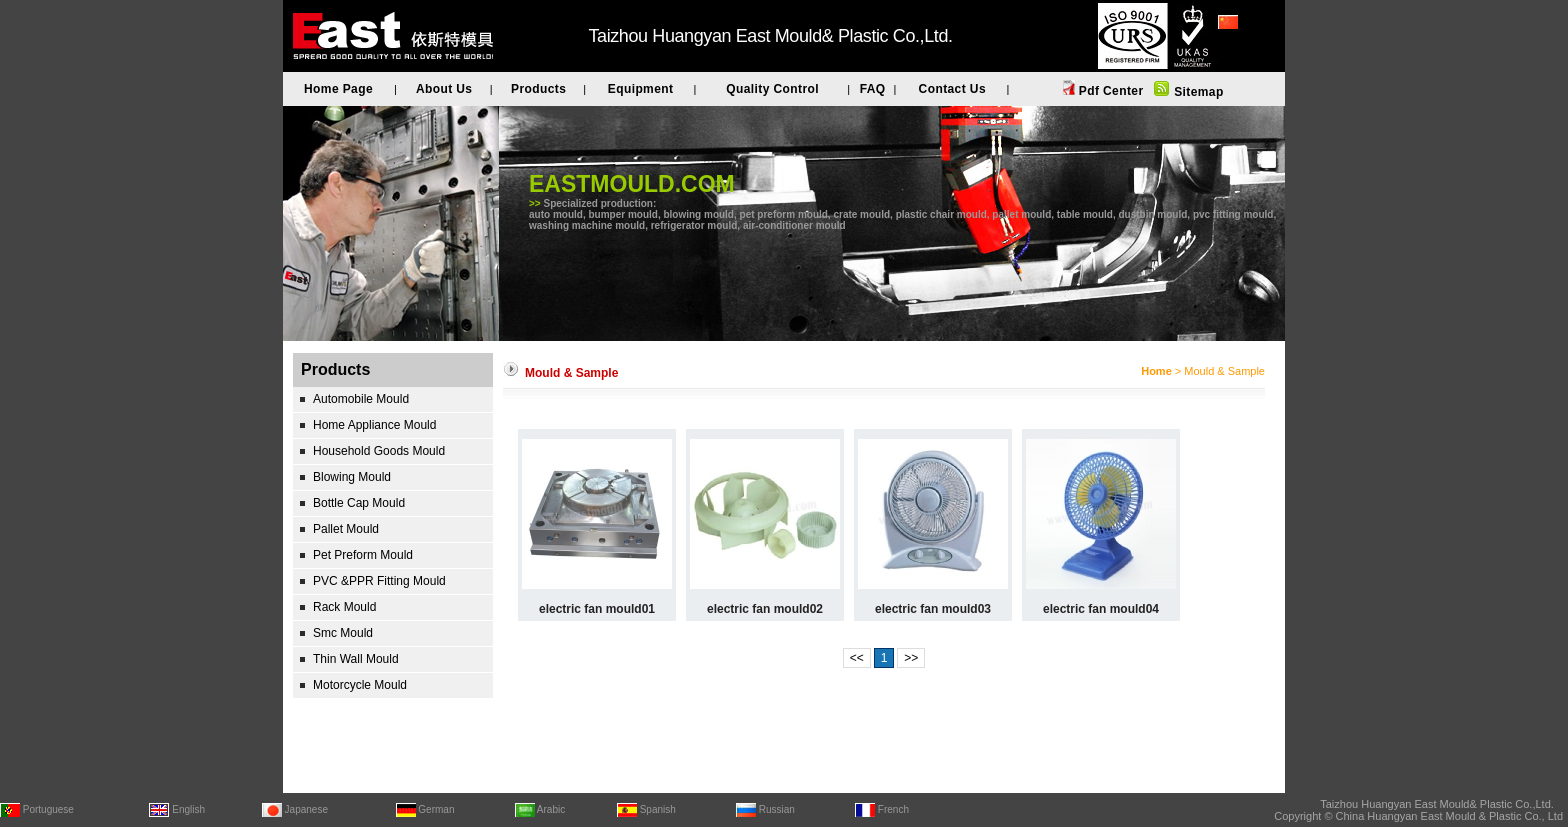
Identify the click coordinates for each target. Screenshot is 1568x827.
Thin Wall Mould (356, 659)
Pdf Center (1109, 91)
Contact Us (952, 89)
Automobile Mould (361, 399)
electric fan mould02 (765, 609)
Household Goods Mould (379, 451)
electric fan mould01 (597, 609)
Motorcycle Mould (360, 685)
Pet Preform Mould (363, 555)
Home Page (338, 89)
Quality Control (772, 89)
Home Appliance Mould (374, 425)
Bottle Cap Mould (359, 503)
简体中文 (1242, 49)
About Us (444, 89)
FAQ (873, 89)
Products (538, 89)
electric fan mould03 (933, 609)
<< (857, 658)
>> (911, 658)
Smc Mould (343, 633)
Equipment (641, 89)
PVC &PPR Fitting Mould (379, 581)
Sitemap (1196, 92)
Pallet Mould (346, 529)
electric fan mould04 (1101, 609)
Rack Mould (344, 607)
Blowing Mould (352, 477)
